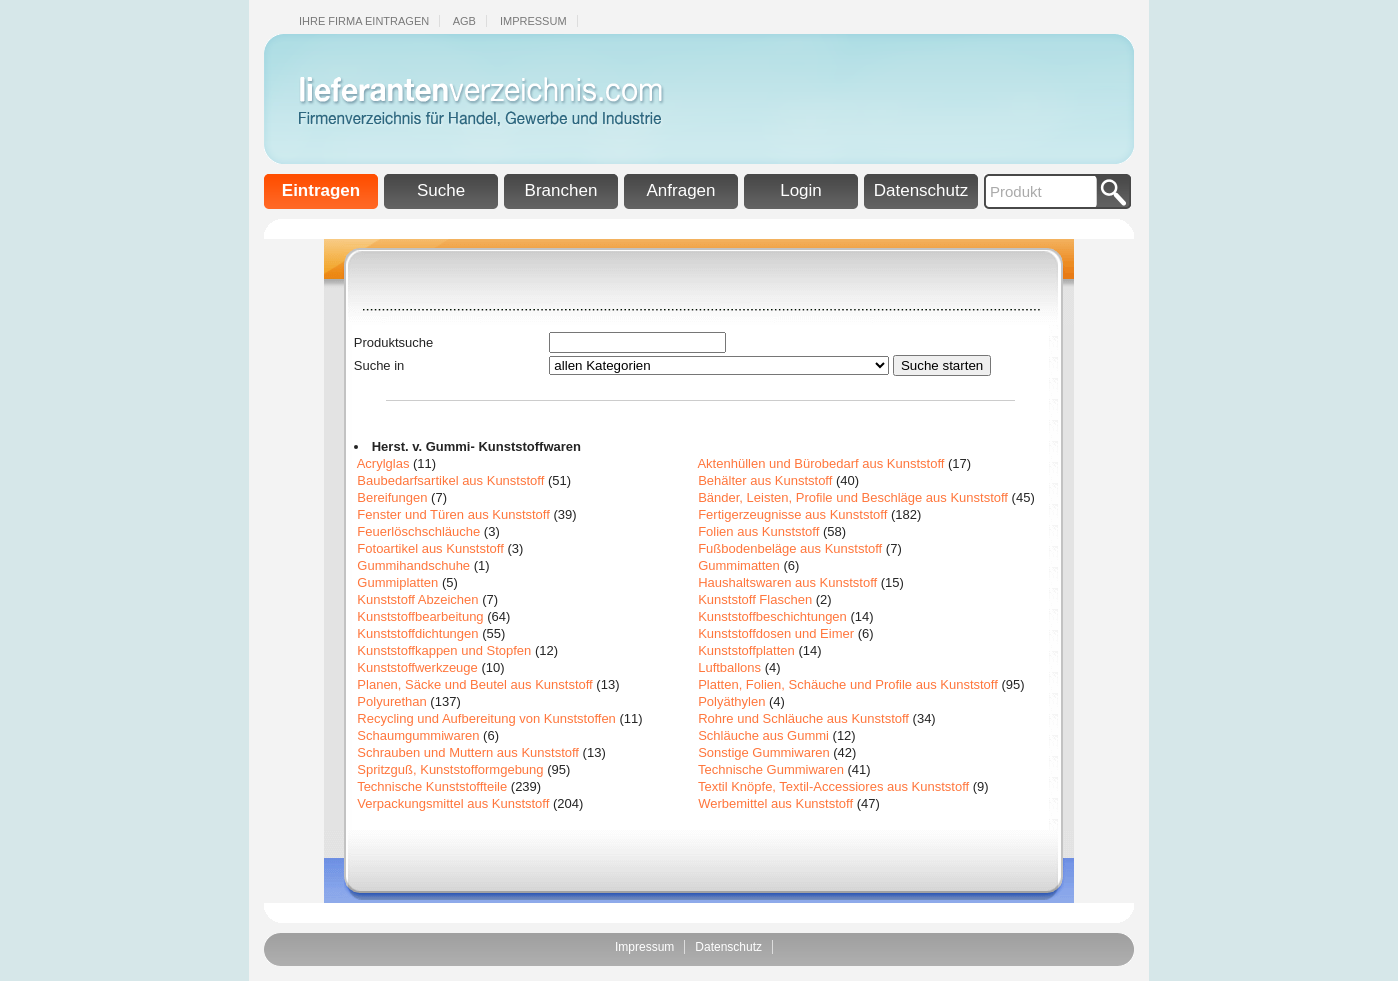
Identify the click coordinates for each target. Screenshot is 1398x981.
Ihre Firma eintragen (364, 21)
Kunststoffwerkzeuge (417, 667)
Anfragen (681, 190)
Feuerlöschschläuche (418, 531)
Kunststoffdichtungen (417, 633)
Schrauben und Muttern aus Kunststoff (468, 752)
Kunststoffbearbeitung (420, 616)
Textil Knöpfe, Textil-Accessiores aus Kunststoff (833, 786)
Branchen (561, 190)
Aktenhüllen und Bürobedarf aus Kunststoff (820, 463)
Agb (464, 21)
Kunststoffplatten (746, 650)
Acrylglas (383, 463)
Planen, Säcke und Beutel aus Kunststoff (474, 684)
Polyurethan (391, 701)
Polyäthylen (731, 701)
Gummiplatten (397, 582)
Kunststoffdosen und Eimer (776, 633)
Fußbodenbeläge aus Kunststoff (790, 548)
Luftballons (729, 667)
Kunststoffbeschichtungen (772, 616)
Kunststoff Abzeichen (417, 599)
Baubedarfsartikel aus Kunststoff (450, 480)
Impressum (533, 21)
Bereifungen (392, 497)
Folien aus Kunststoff (758, 531)
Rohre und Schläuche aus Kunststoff (803, 718)
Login (801, 190)
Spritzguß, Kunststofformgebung (450, 769)
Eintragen (321, 190)
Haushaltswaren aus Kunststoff (787, 582)
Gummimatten (739, 565)
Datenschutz (921, 190)
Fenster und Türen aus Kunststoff (453, 514)
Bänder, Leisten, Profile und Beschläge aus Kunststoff (853, 497)
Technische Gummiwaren (771, 769)
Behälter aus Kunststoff (765, 480)
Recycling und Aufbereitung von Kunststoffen (486, 718)
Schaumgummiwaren (418, 735)
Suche (441, 190)
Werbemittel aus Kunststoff (775, 803)
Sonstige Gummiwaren (764, 752)
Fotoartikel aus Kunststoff (430, 548)
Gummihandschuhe (413, 565)
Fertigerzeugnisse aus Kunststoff (792, 514)
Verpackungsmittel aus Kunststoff (453, 803)
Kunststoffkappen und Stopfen (444, 650)
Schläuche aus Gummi (763, 735)
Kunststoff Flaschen (755, 599)
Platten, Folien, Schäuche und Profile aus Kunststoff (848, 684)
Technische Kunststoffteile (432, 786)
